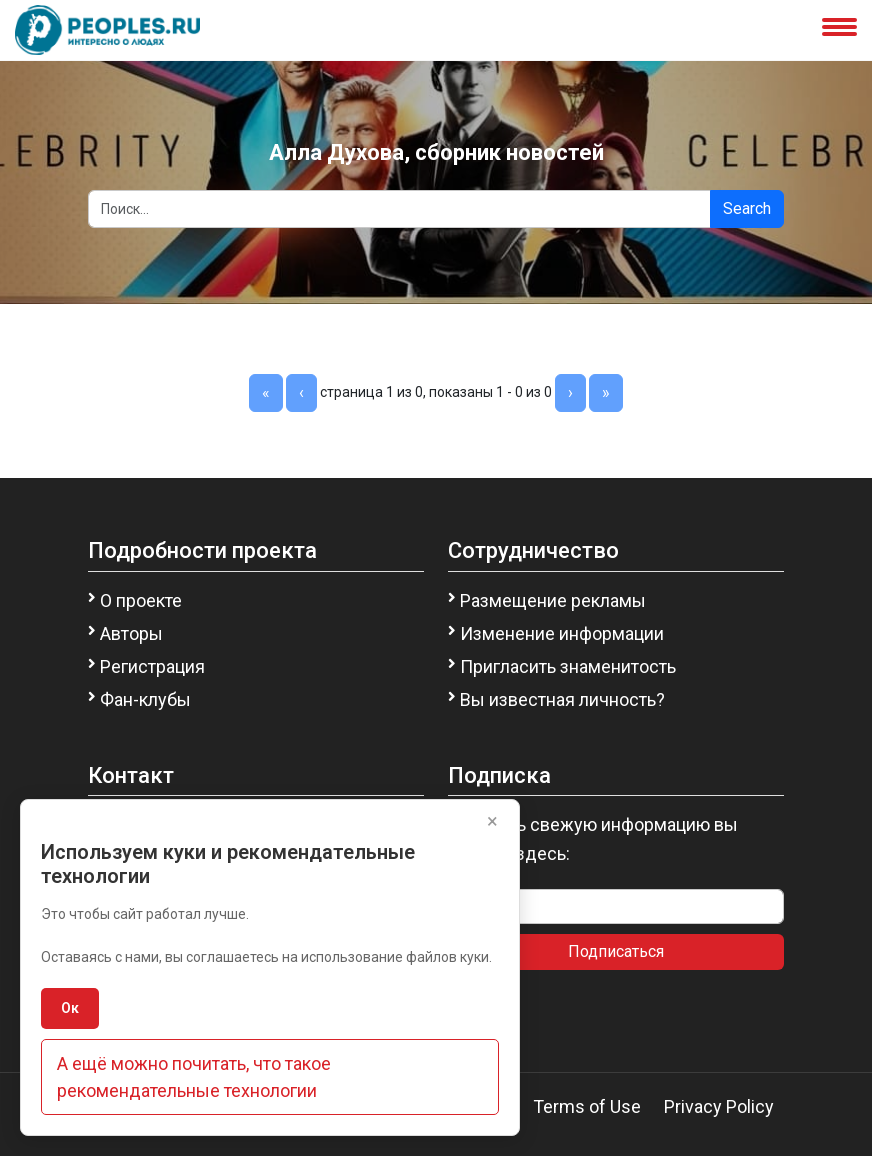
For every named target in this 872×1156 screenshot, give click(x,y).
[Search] (399, 209)
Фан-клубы (145, 699)
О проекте (141, 600)
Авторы (131, 633)
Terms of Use (587, 1106)
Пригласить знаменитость (568, 666)
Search (747, 208)
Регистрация (152, 666)
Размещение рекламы (553, 600)
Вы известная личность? (562, 699)
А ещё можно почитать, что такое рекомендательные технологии (194, 1077)
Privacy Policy (719, 1106)
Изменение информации (562, 633)
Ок (70, 1008)
